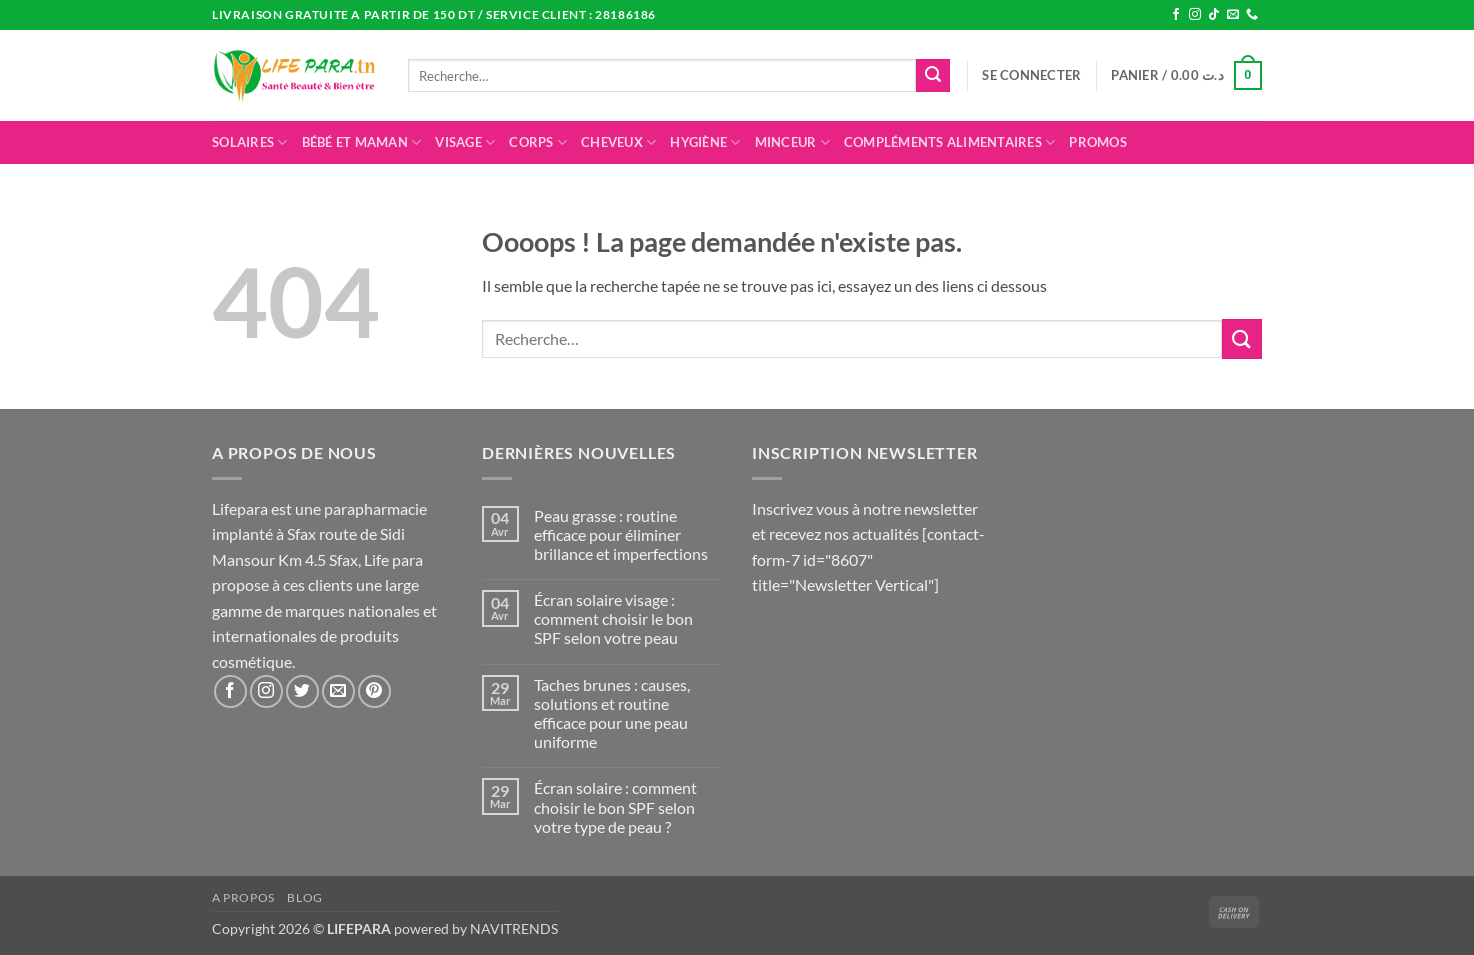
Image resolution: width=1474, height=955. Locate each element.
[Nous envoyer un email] (1233, 15)
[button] (1031, 75)
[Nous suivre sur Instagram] (1195, 15)
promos (1098, 142)
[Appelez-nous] (1252, 15)
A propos (243, 897)
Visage (465, 142)
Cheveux (618, 142)
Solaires (250, 142)
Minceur (792, 142)
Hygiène (705, 142)
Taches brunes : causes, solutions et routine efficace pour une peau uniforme (612, 713)
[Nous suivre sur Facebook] (1176, 15)
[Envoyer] (933, 76)
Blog (304, 897)
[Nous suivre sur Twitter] (302, 691)
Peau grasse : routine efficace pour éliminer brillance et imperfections (621, 534)
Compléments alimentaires (950, 142)
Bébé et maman (362, 142)
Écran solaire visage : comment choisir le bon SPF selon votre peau (613, 618)
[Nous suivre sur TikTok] (1214, 15)
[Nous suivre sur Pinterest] (374, 691)
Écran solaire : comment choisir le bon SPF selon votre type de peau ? (615, 806)
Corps (538, 142)
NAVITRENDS (514, 928)
